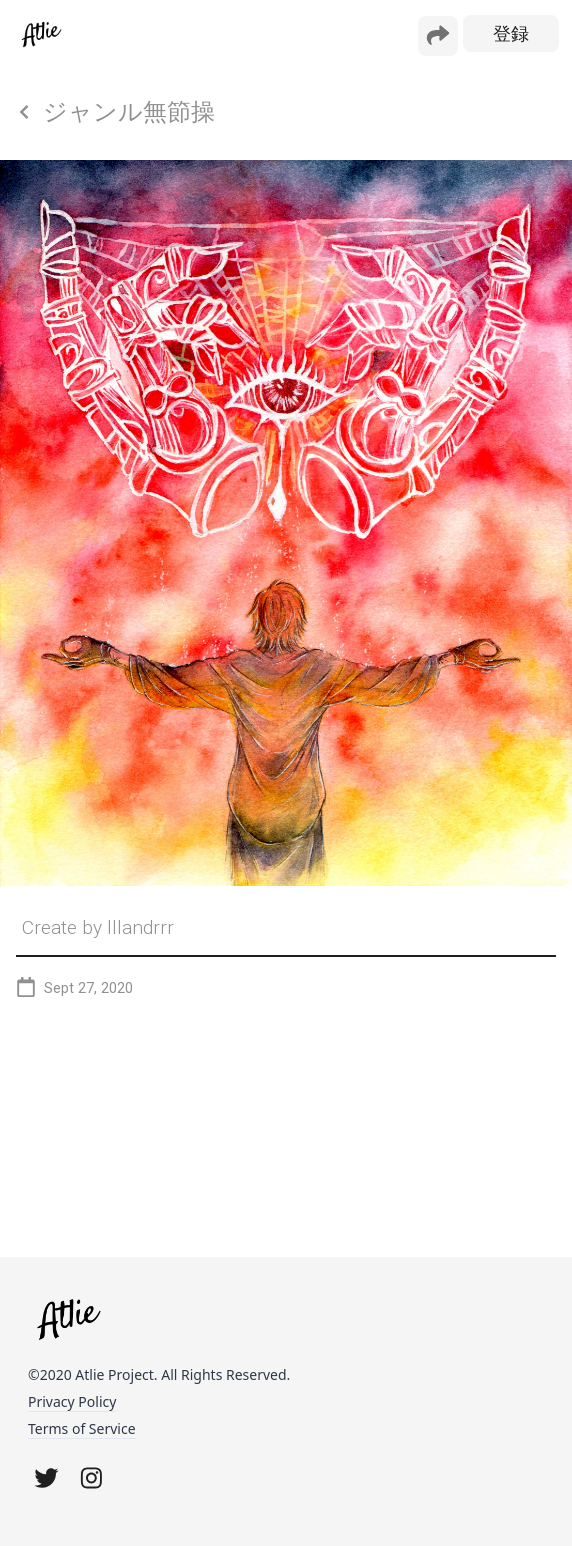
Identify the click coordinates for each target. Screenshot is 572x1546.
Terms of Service (82, 1428)
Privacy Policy (72, 1401)
